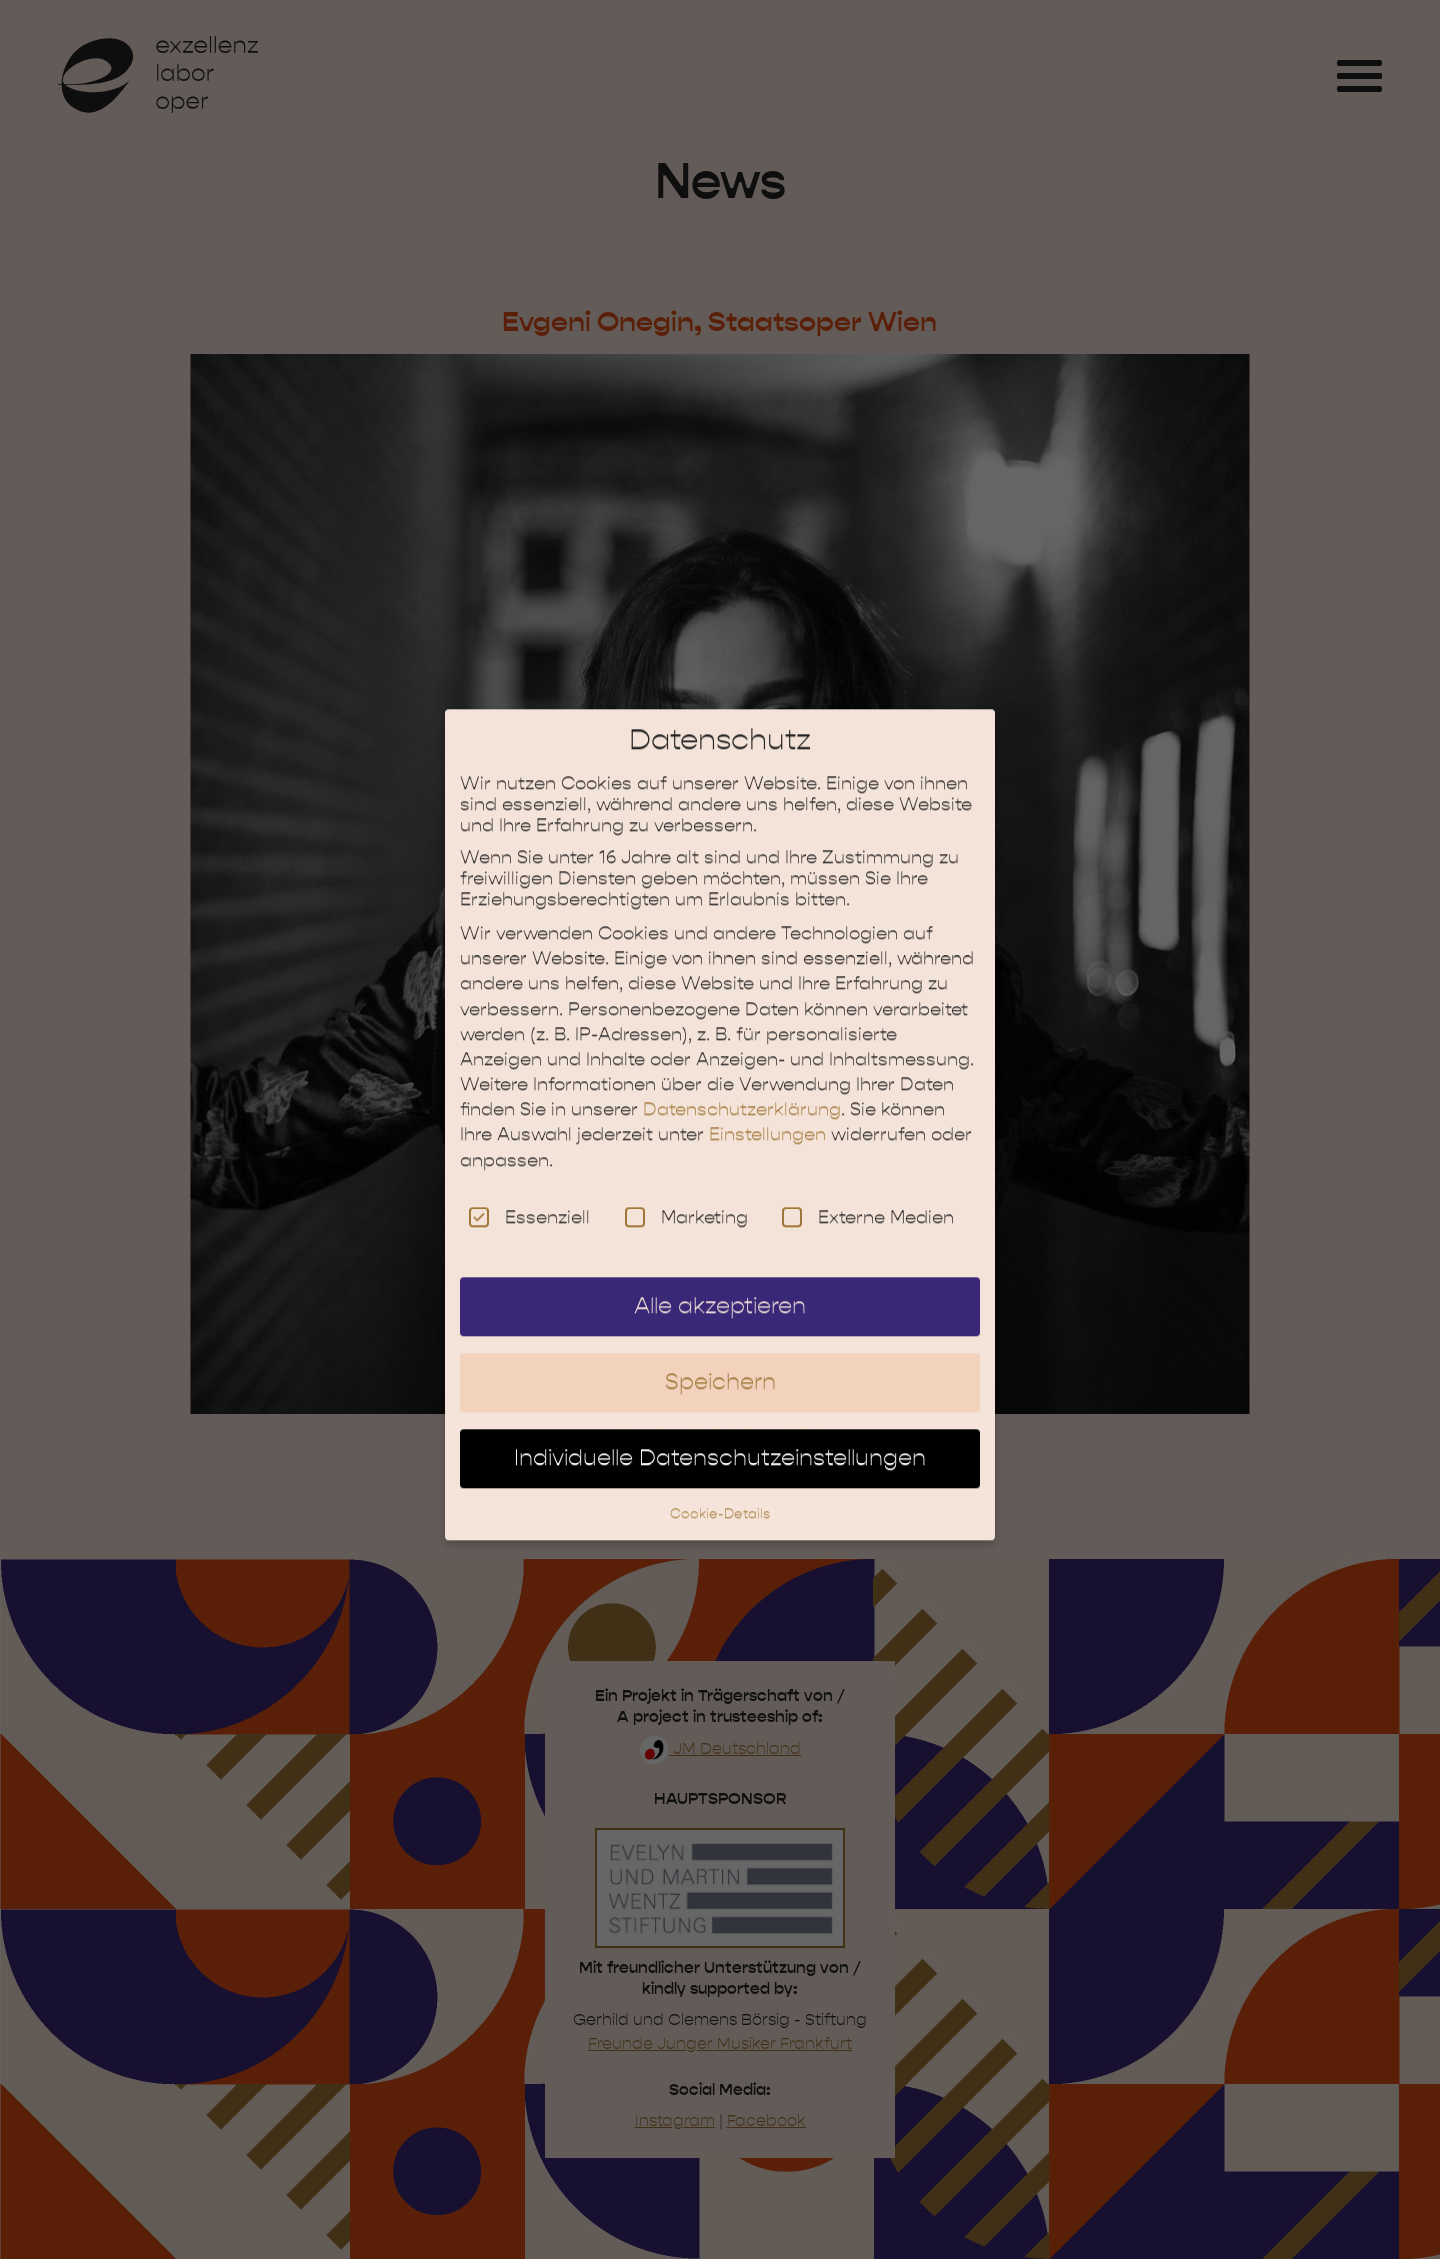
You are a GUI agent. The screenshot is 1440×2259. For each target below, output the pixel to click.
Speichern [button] (720, 1363)
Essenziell (529, 1197)
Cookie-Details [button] (720, 1493)
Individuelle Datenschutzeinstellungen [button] (720, 1438)
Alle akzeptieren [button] (720, 1287)
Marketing (686, 1197)
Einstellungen (767, 1115)
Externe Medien (868, 1197)
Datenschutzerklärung (742, 1090)
